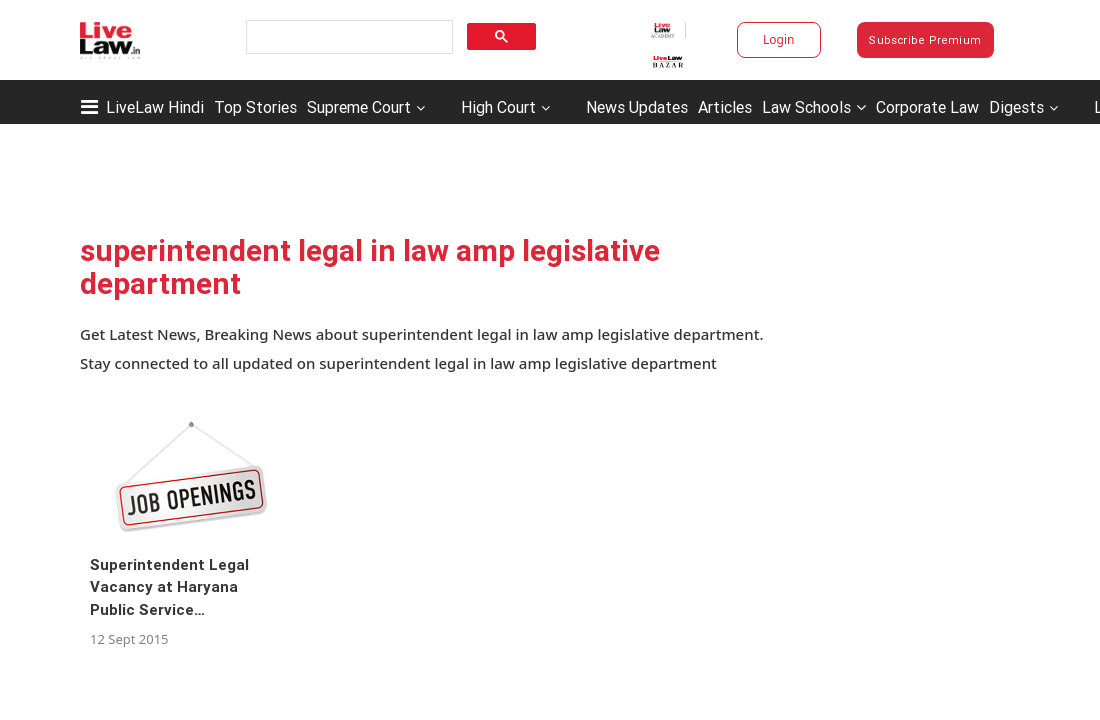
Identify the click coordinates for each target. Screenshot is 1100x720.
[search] (347, 37)
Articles (725, 107)
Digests (1016, 107)
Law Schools (814, 107)
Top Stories (255, 107)
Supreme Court (359, 107)
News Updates (637, 107)
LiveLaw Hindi (155, 107)
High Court (498, 107)
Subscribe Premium (925, 40)
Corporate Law (927, 107)
